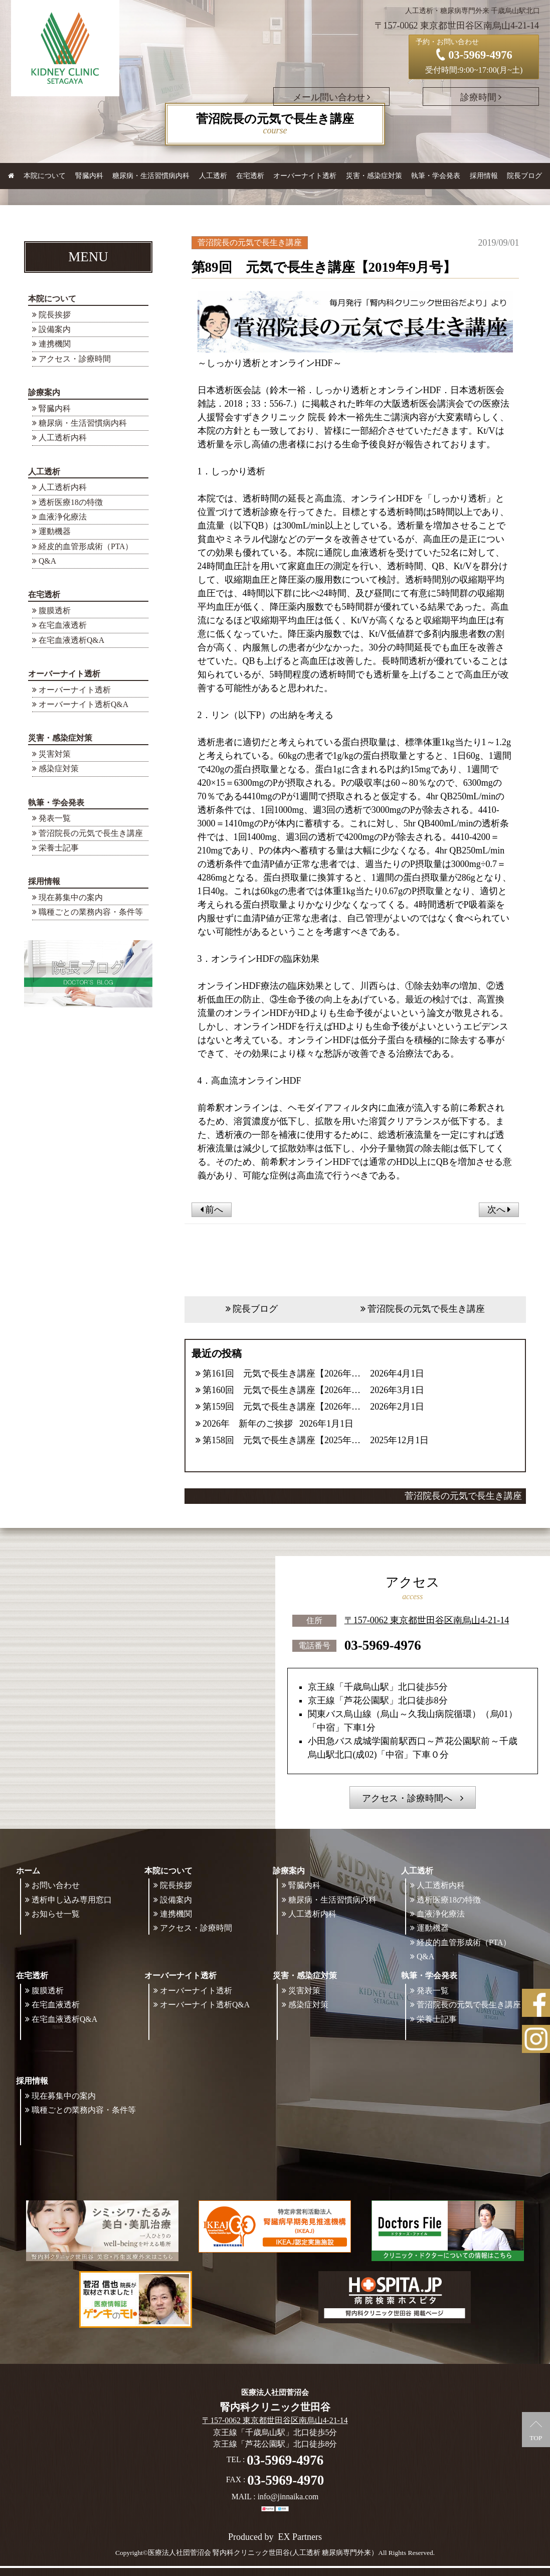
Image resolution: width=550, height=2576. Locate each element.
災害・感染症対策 (60, 738)
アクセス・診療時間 (75, 359)
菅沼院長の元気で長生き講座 (91, 833)
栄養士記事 (59, 847)
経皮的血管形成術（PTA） (86, 546)
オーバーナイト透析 (64, 673)
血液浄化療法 (63, 516)
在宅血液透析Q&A (71, 640)
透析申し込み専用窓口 (72, 1900)
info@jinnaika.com (288, 2496)
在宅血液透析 (63, 625)
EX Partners (300, 2537)
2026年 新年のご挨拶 (248, 1424)
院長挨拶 (55, 314)
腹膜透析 (55, 610)
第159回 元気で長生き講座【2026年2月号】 (283, 1407)
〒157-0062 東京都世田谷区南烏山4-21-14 (426, 1620)
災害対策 (55, 754)
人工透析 (44, 471)
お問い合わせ (56, 1885)
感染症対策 (59, 768)
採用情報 (44, 881)
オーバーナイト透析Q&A (83, 704)
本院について (52, 298)
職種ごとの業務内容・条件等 (91, 912)
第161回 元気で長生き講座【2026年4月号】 (283, 1373)
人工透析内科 (63, 437)
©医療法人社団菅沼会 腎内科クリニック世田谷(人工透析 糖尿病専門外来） (261, 2552)
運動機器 (55, 531)
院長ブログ (524, 176)
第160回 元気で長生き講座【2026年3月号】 (283, 1390)
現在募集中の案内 (71, 897)
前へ (212, 1210)
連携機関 (55, 343)
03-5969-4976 (382, 1645)
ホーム (28, 1870)
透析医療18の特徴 (71, 502)
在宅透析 (44, 594)
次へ (499, 1210)
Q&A (47, 561)
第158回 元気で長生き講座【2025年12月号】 (283, 1440)
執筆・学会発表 (56, 802)
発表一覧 (55, 818)
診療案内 (44, 392)
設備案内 (55, 329)
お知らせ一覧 (56, 1914)
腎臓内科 (89, 176)
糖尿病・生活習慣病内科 (151, 176)
